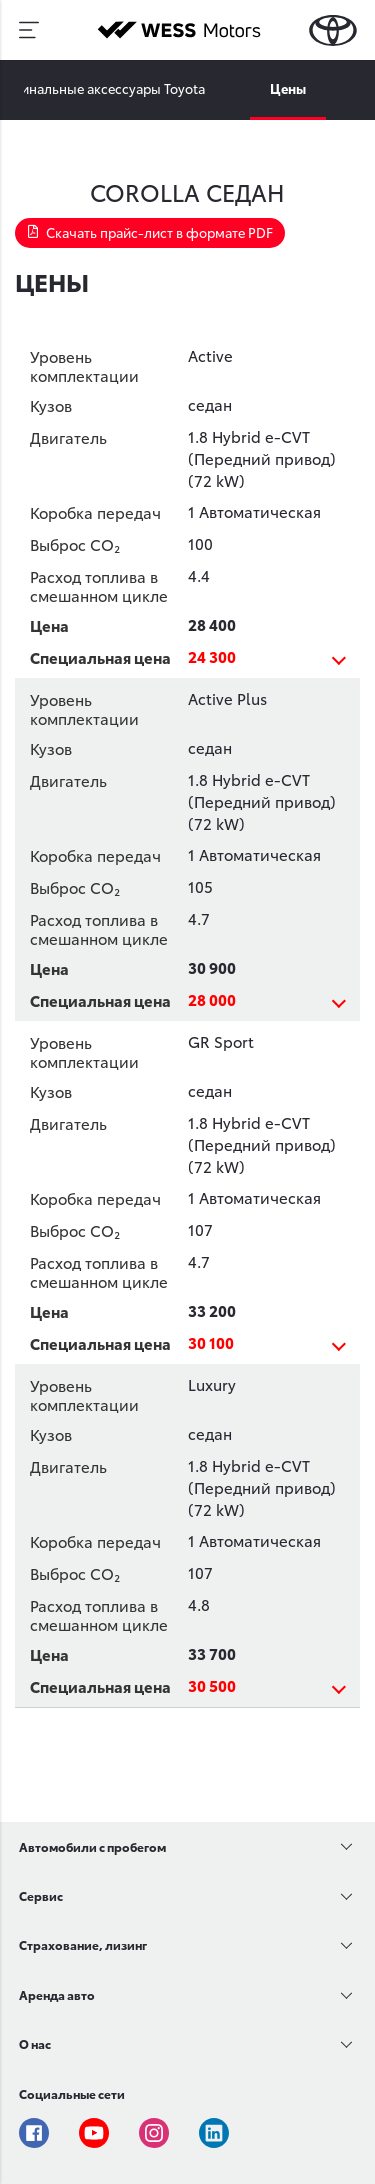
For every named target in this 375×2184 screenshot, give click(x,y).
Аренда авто (57, 1994)
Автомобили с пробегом (92, 1846)
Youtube (94, 2133)
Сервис (41, 1895)
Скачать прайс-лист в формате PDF (150, 232)
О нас (35, 2043)
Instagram (154, 2133)
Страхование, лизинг (83, 1944)
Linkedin (214, 2133)
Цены (288, 88)
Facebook (34, 2133)
